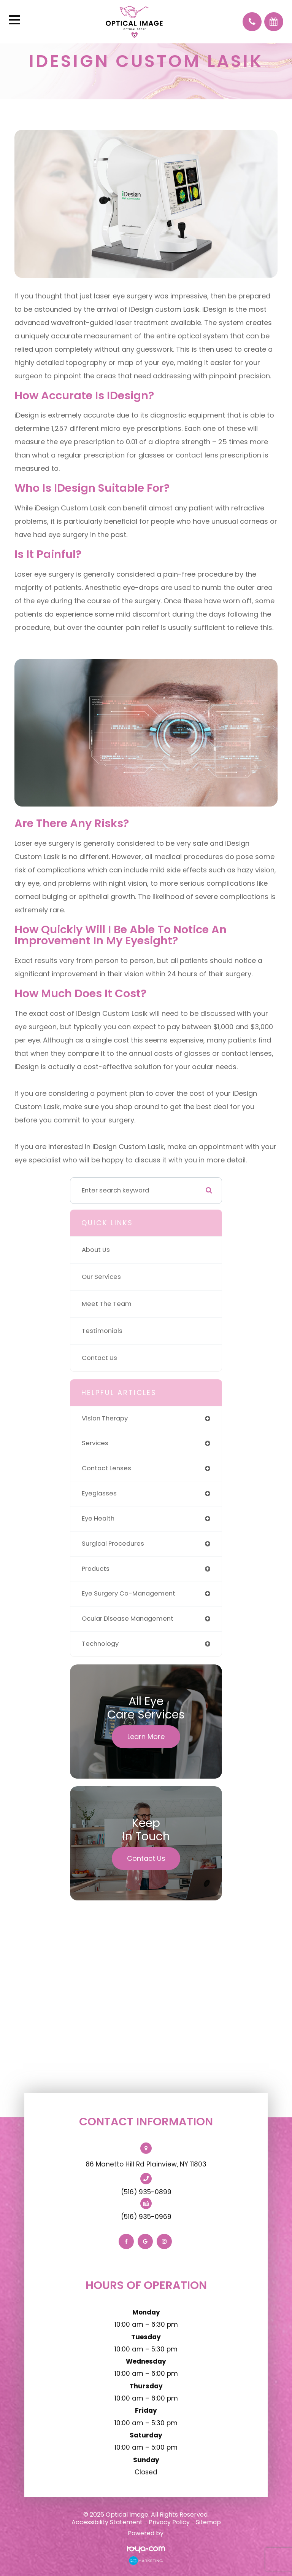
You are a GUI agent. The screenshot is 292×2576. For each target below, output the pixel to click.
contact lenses (106, 1468)
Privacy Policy (169, 2522)
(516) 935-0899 (146, 2192)
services (95, 1443)
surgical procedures (113, 1543)
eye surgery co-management (128, 1593)
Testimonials (102, 1330)
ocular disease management (127, 1618)
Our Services (101, 1276)
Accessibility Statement (107, 2522)
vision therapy (105, 1418)
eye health (98, 1518)
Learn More (146, 1736)
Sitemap (208, 2522)
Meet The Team (107, 1303)
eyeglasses (99, 1493)
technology (100, 1643)
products (96, 1568)
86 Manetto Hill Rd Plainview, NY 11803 (146, 2164)
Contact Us (99, 1357)
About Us (96, 1249)
